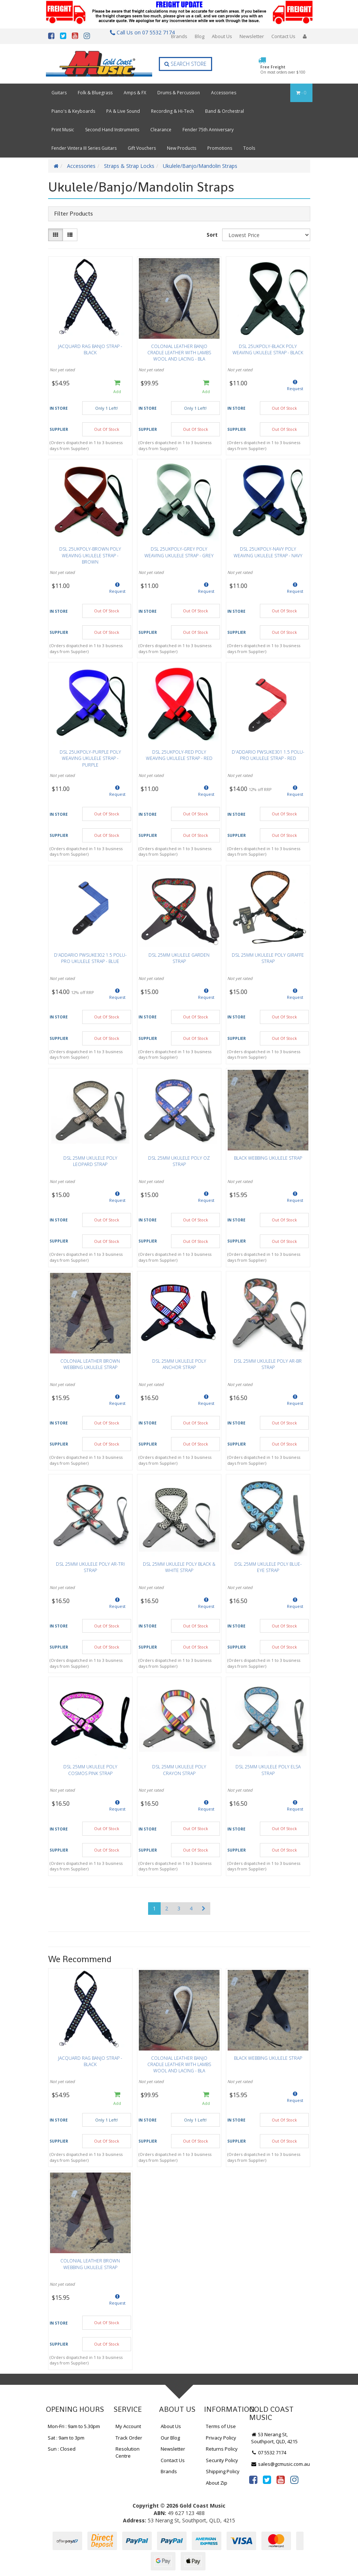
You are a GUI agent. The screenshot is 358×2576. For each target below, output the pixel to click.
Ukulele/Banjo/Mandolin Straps (200, 165)
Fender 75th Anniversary (208, 129)
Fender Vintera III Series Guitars (84, 148)
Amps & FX (135, 92)
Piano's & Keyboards (73, 111)
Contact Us (283, 36)
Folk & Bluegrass (95, 92)
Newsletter (252, 36)
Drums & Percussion (178, 92)
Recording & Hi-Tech (172, 111)
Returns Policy (222, 2448)
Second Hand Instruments (112, 129)
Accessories (223, 92)
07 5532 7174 (269, 2452)
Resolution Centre (128, 2452)
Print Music (62, 129)
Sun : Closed (62, 2448)
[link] (253, 2479)
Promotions (219, 148)
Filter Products (73, 213)
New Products (181, 148)
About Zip (216, 2482)
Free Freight (282, 69)
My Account (128, 2426)
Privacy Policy (221, 2437)
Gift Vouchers (142, 148)
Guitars (59, 92)
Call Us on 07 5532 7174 (139, 32)
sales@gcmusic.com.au (280, 2464)
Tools (249, 148)
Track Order (129, 2437)
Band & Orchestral (224, 111)
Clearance (160, 129)
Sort (212, 234)
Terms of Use (221, 2426)
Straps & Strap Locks (129, 165)
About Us (222, 36)
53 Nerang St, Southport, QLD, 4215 (274, 2438)
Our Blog (170, 2437)
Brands (179, 36)
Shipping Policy (223, 2471)
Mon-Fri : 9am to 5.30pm (74, 2426)
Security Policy (222, 2460)
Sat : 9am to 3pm (66, 2437)
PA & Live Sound (123, 111)
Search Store (185, 63)
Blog (199, 36)
